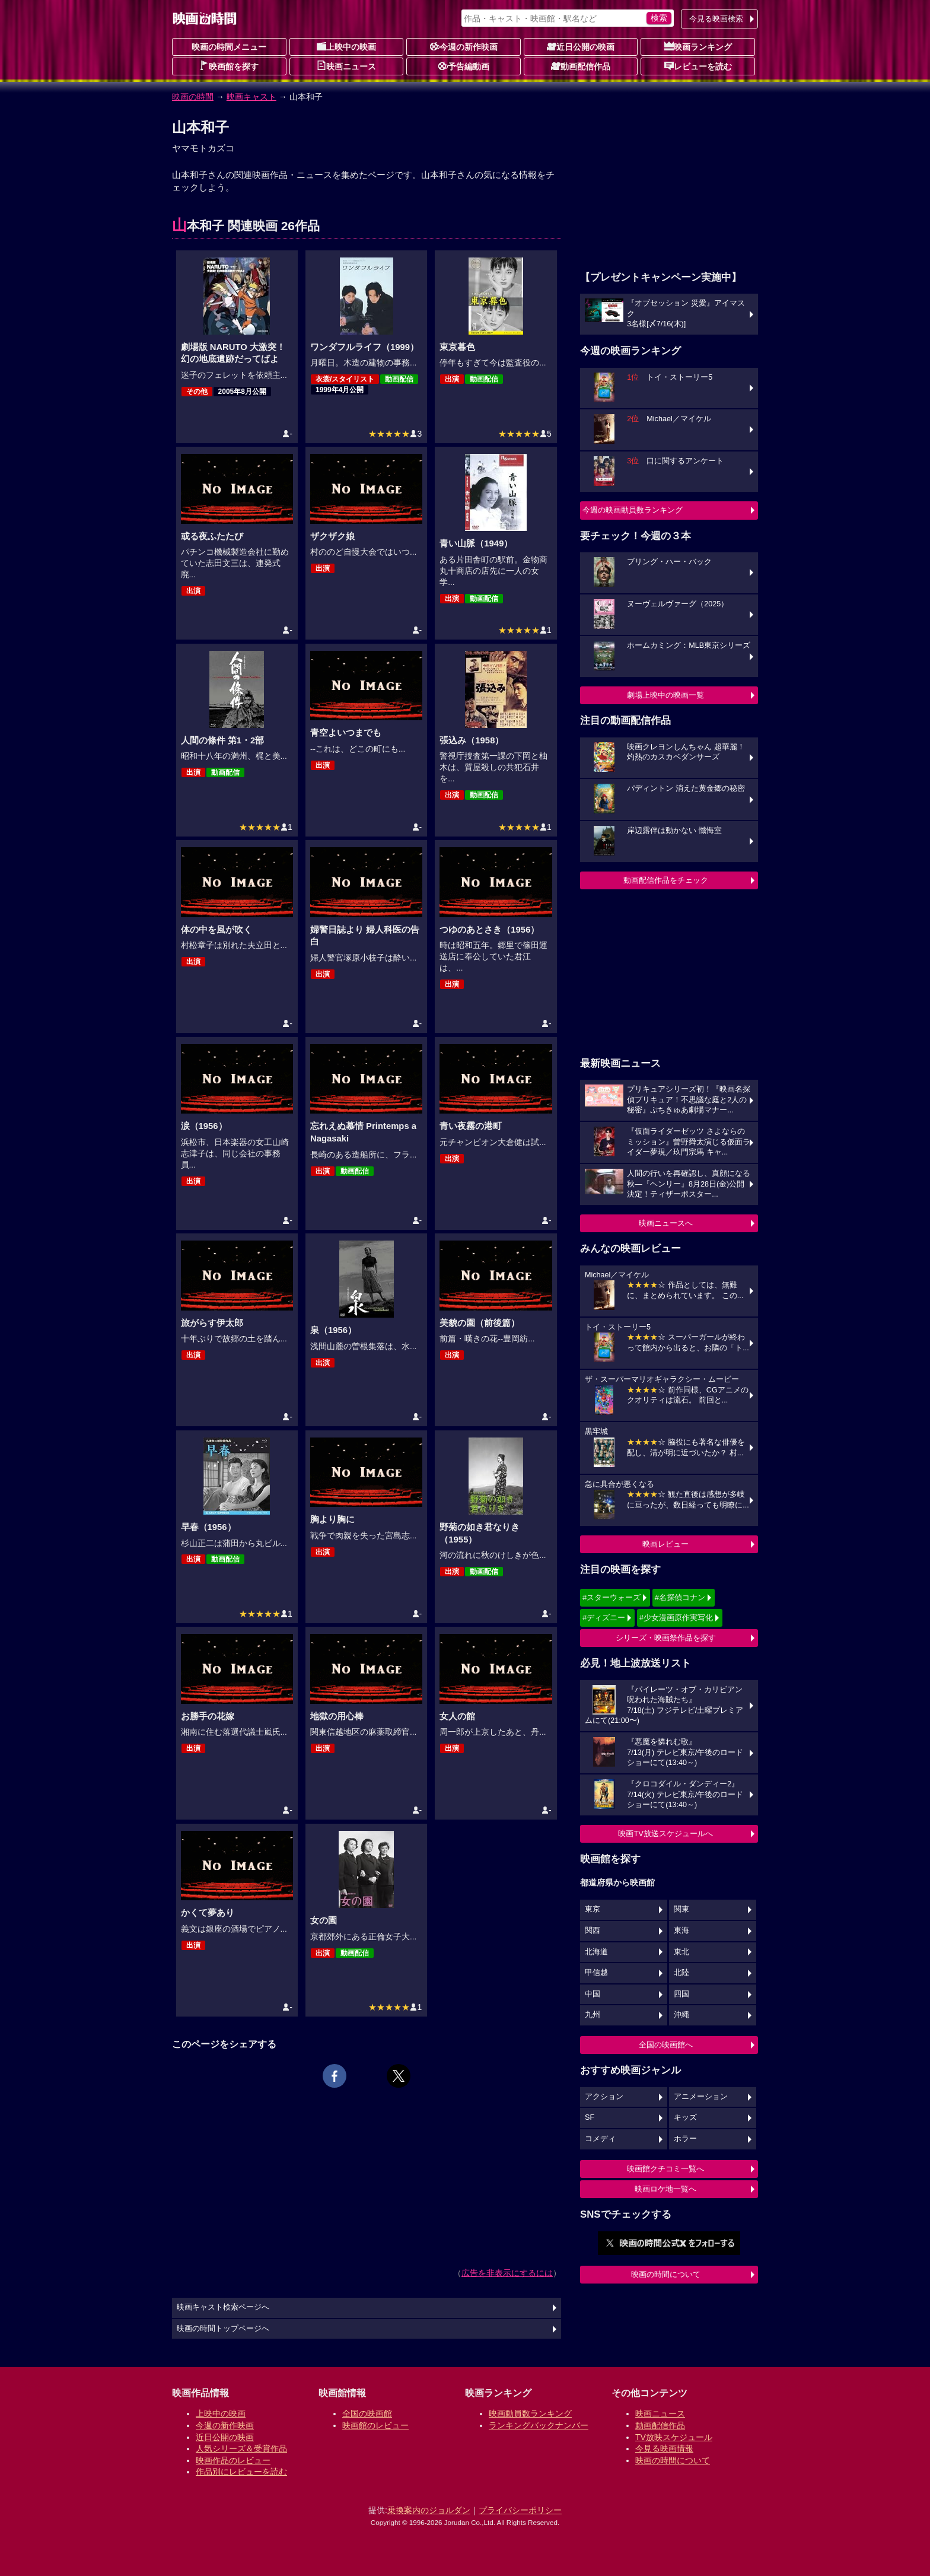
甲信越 (596, 1972)
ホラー (685, 2139)
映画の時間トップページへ (223, 2328)
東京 (592, 1909)
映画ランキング (698, 46)
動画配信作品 (580, 66)
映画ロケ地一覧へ (665, 2188)
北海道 (596, 1952)
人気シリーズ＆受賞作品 (241, 2448)
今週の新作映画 (464, 46)
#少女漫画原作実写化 (676, 1617)
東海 (681, 1930)
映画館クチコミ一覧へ (665, 2168)
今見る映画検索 (716, 18)
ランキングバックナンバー (538, 2425)
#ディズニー (603, 1617)
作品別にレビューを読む (241, 2471)
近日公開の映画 (580, 46)
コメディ (600, 2139)
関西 (592, 1930)
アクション (604, 2096)
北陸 (681, 1972)
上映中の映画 (346, 46)
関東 (681, 1909)
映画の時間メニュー (229, 47)
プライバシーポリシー (520, 2510)
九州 (592, 2015)
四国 (681, 1994)
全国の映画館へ (666, 2044)
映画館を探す (229, 66)
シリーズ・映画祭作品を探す (666, 1637)
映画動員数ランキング (530, 2413)
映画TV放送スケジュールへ (665, 1833)
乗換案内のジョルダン (428, 2510)
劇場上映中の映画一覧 (665, 695)
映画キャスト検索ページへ (223, 2307)
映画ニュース (346, 66)
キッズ (685, 2117)
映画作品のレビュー (233, 2460)
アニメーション (701, 2096)
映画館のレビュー (375, 2425)
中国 (592, 1994)
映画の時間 (193, 96)
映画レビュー (665, 1544)
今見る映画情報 (664, 2448)
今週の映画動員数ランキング (632, 509)
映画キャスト (251, 96)
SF (589, 2117)
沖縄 (681, 2015)
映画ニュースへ (666, 1223)
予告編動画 (463, 66)
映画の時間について (665, 2274)
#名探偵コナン (680, 1597)
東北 (681, 1952)
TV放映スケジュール (673, 2437)
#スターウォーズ (611, 1597)
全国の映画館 (367, 2413)
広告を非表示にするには (507, 2273)
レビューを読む (698, 66)
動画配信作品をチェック (665, 880)
